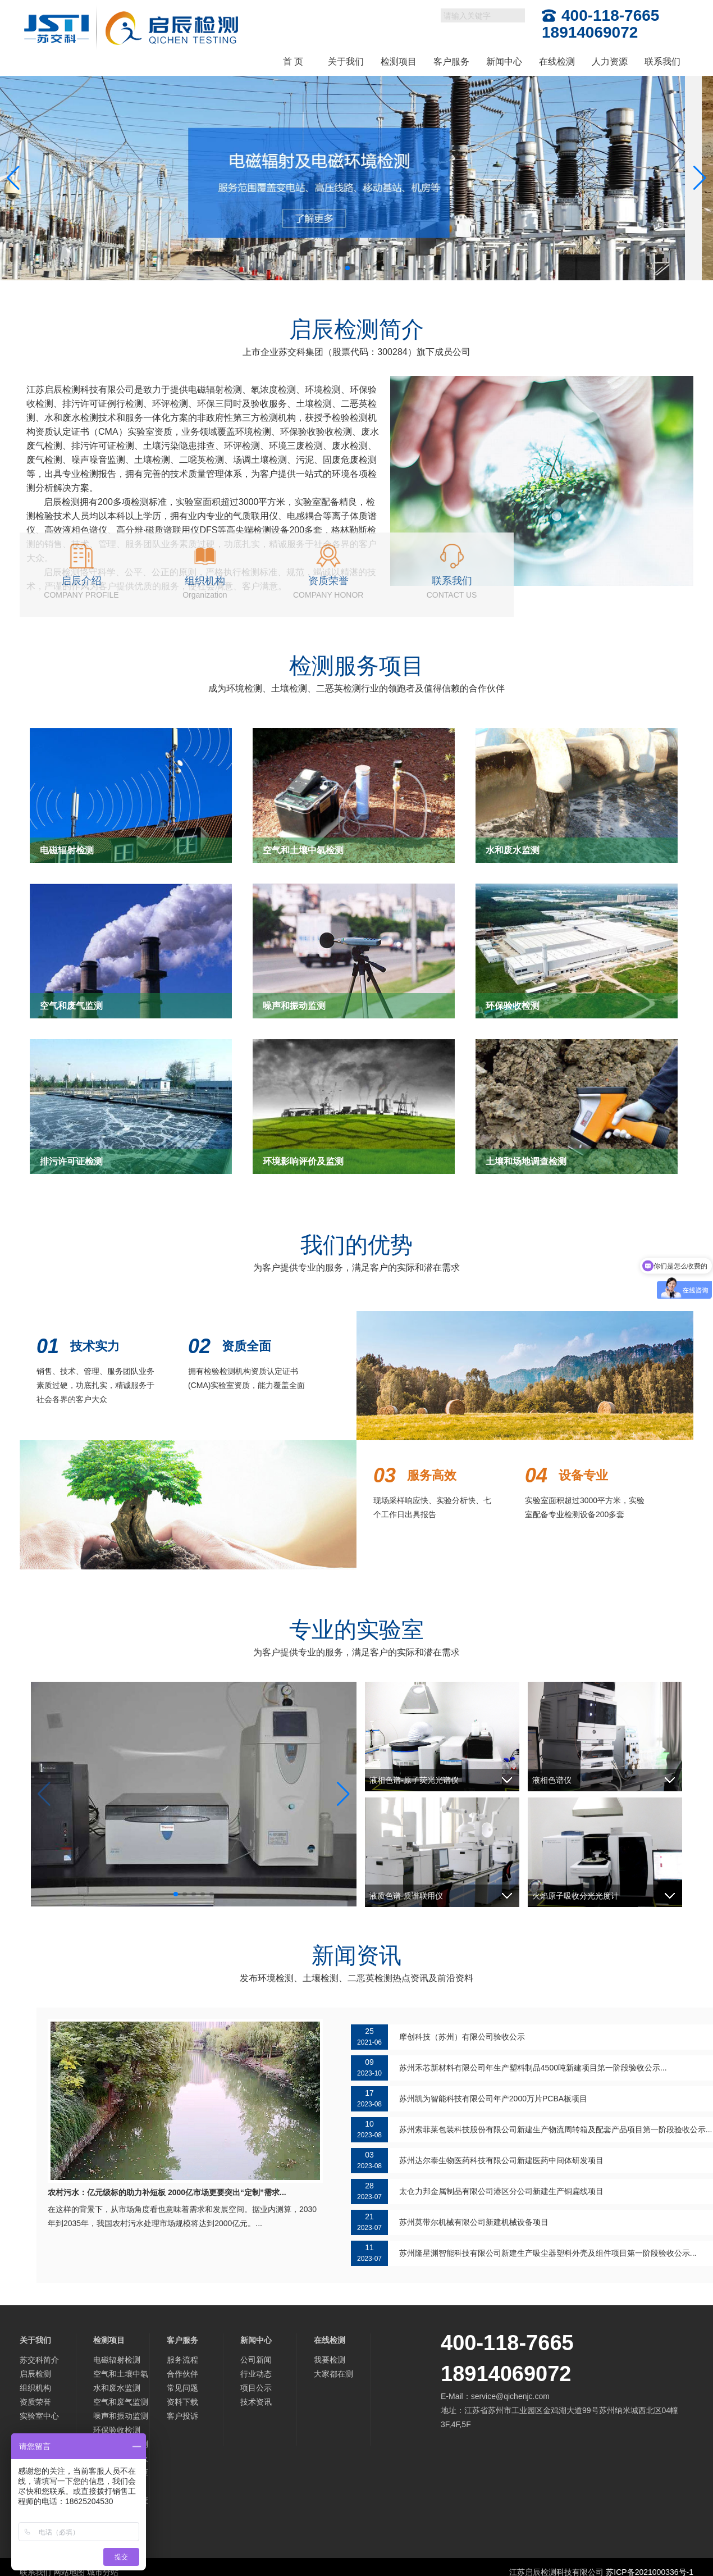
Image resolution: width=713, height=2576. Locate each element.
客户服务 (451, 61)
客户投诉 (182, 2415)
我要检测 (329, 2359)
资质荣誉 (35, 2401)
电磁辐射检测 (116, 2359)
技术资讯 (256, 2401)
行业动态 (256, 2373)
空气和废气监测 (120, 2401)
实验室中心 (39, 2415)
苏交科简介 (39, 2359)
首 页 (293, 61)
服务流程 (182, 2359)
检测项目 (399, 61)
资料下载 (182, 2401)
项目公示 (256, 2387)
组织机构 (35, 2387)
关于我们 (346, 61)
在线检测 (557, 61)
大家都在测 (333, 2373)
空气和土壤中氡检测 (120, 2375)
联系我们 (662, 61)
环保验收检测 (116, 2429)
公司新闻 (256, 2359)
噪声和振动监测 (120, 2415)
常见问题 (182, 2387)
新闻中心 (504, 61)
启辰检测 (35, 2373)
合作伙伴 (182, 2373)
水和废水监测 (116, 2387)
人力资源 (610, 61)
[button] (338, 268)
